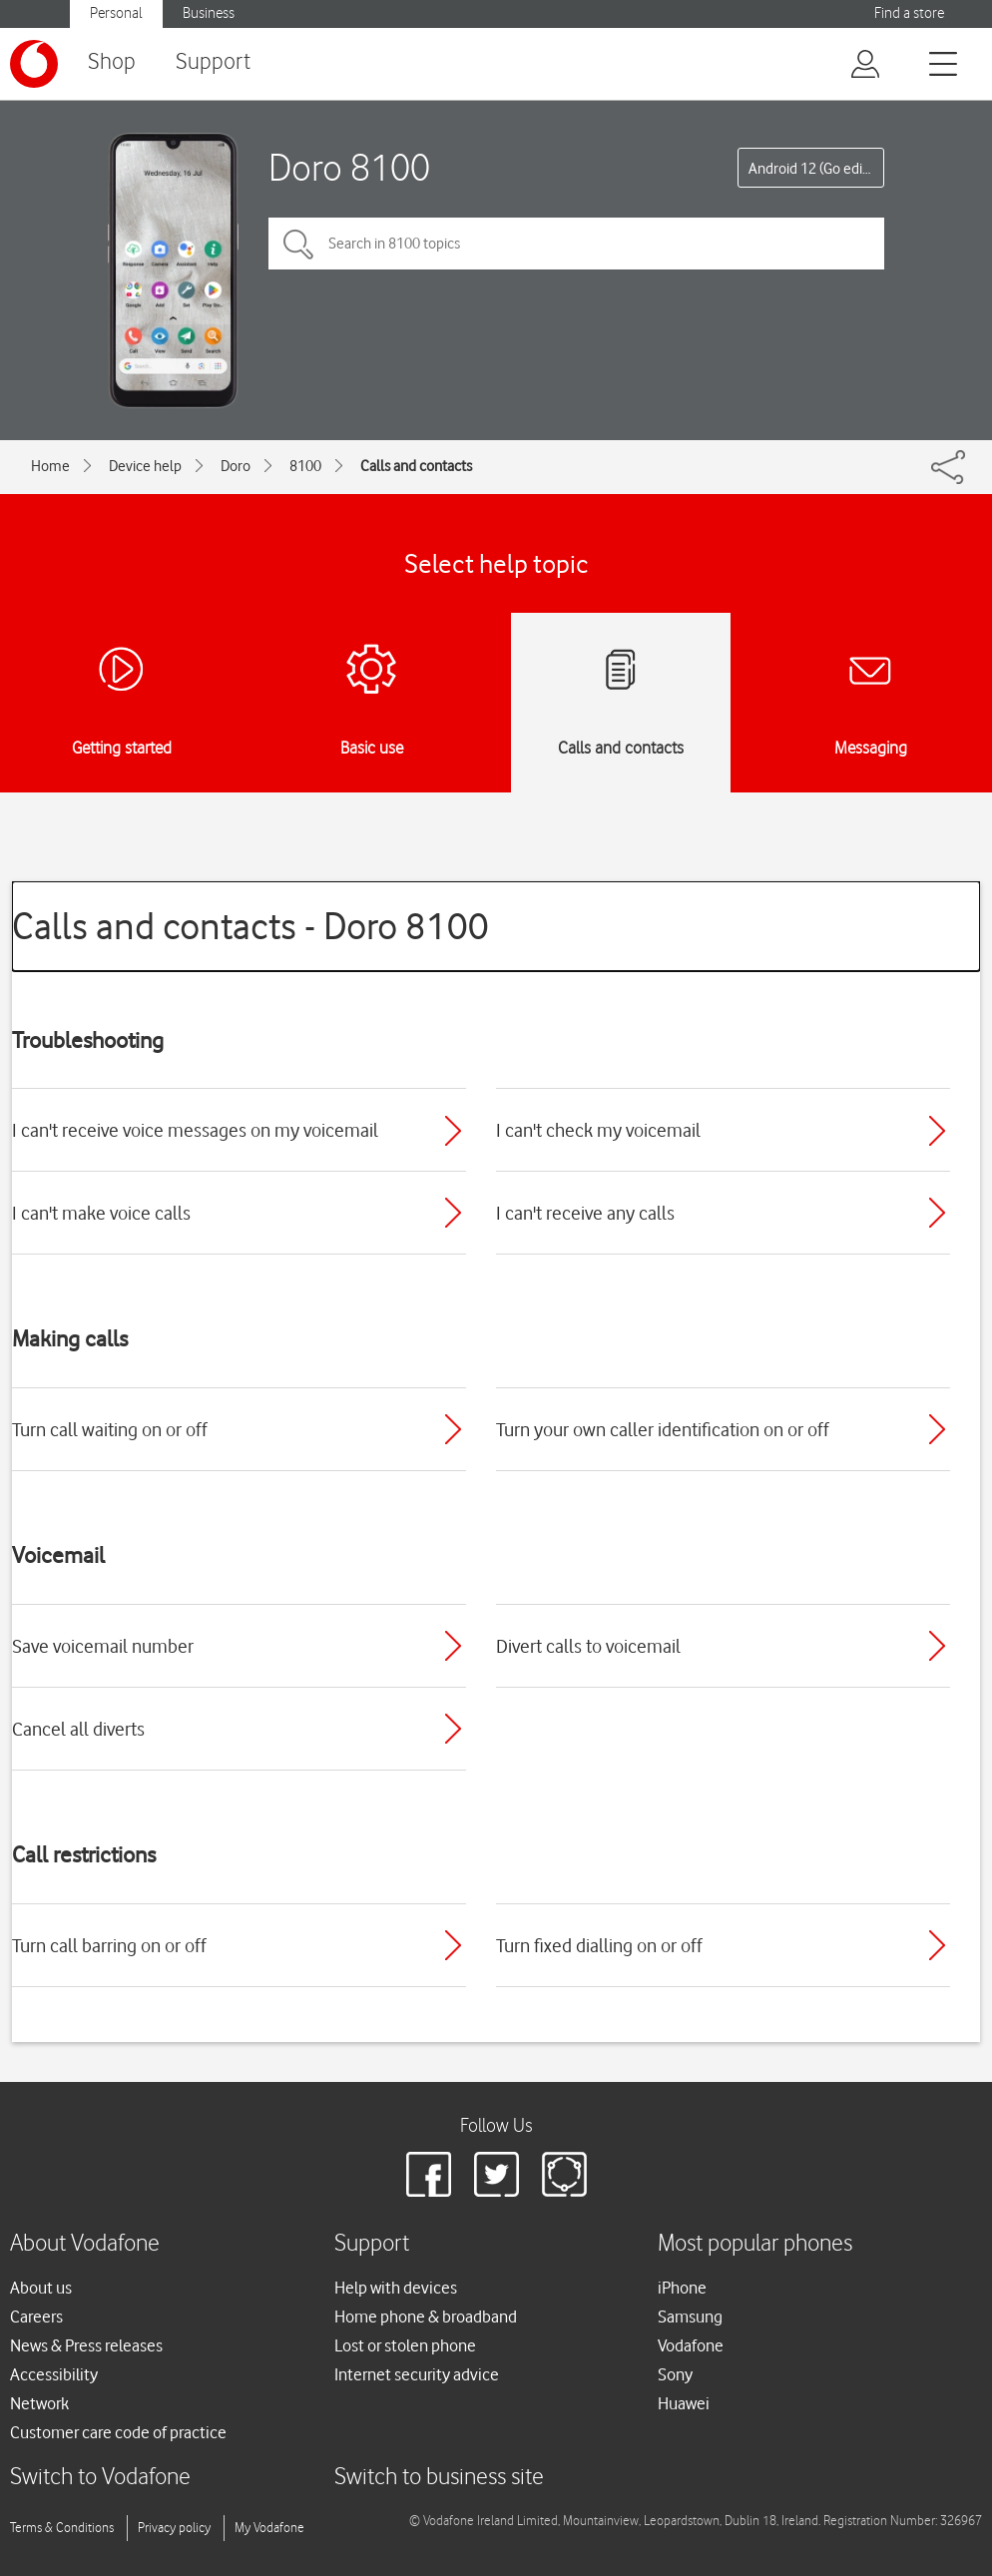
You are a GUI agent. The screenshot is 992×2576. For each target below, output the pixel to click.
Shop (112, 62)
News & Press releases (86, 2345)
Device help (145, 466)
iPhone (682, 2288)
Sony (675, 2374)
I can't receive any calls (585, 1213)
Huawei (684, 2403)
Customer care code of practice (118, 2432)
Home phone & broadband (425, 2316)
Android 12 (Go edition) (816, 169)
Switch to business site (439, 2477)
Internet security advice (416, 2374)
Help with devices (395, 2288)
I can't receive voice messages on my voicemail (195, 1130)
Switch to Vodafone (100, 2477)
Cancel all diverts (78, 1729)
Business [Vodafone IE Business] (209, 13)
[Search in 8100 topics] (576, 243)
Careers (36, 2316)
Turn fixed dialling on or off (599, 1945)
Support (213, 62)
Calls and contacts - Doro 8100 (250, 925)
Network (39, 2403)
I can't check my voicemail (598, 1130)
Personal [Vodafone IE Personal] (116, 13)
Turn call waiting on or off (110, 1429)
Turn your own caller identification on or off (662, 1429)
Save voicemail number (103, 1646)
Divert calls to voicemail (588, 1646)
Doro (235, 466)
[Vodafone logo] (34, 64)
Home (50, 466)
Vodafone (691, 2345)
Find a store (909, 13)
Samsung (690, 2316)
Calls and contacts (416, 466)
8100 (305, 466)
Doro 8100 (349, 167)
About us (41, 2288)
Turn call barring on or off (109, 1945)
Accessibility (54, 2374)
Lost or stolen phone (405, 2345)
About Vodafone (85, 2244)
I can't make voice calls (101, 1213)
